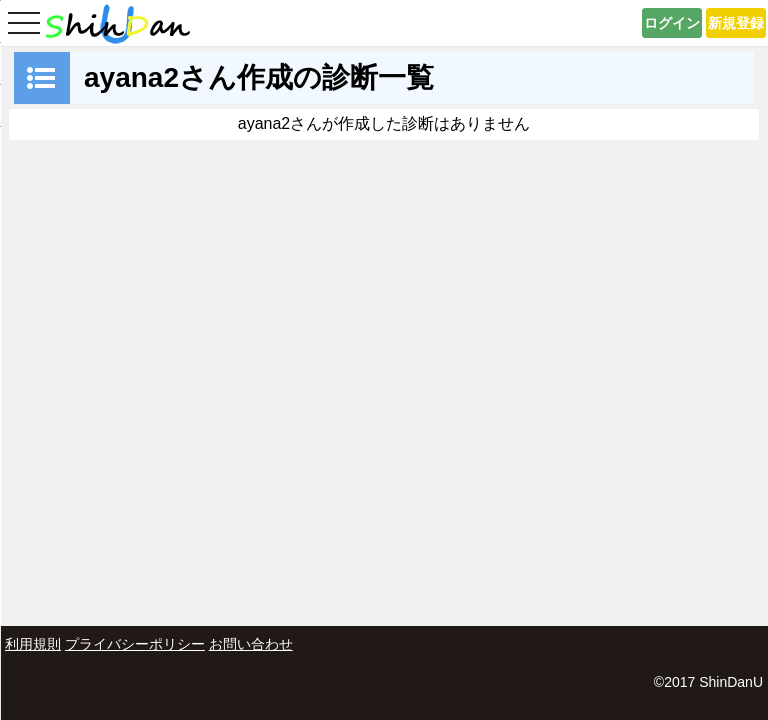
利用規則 (33, 644)
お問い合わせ (251, 644)
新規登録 (736, 23)
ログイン (672, 23)
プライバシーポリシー (135, 644)
